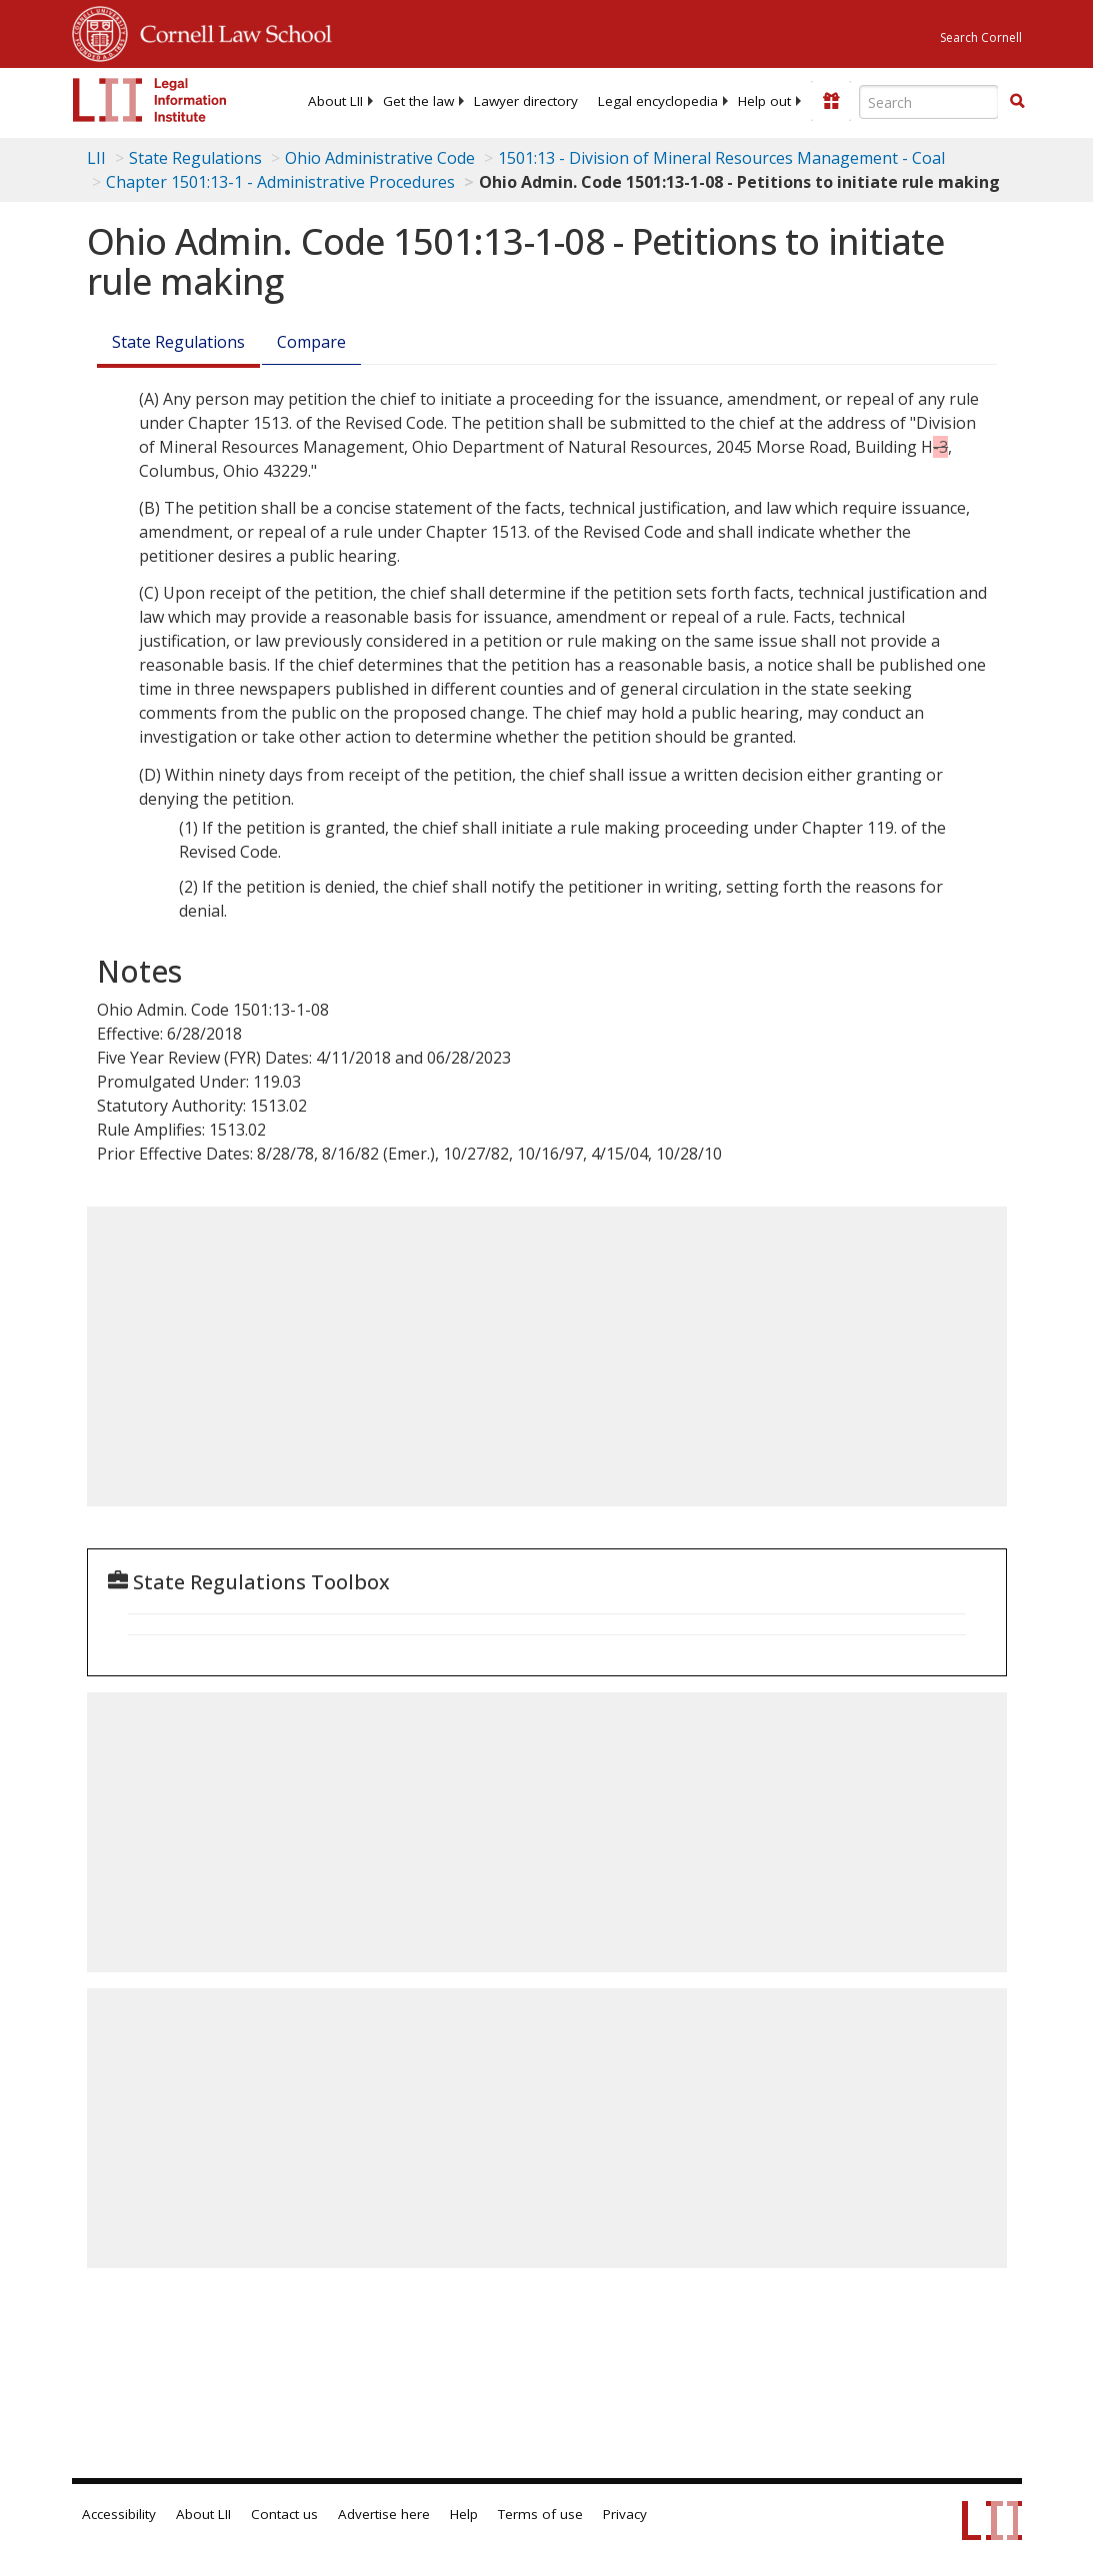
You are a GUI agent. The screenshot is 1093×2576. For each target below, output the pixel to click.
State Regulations (195, 158)
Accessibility (119, 2514)
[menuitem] (335, 101)
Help (464, 2514)
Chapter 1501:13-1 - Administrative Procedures (280, 182)
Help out (764, 101)
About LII (335, 101)
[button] (1017, 101)
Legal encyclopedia (658, 101)
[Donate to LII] (831, 101)
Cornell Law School (230, 31)
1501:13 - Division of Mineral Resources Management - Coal (721, 158)
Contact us (284, 2514)
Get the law (418, 101)
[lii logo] (150, 100)
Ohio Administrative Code (380, 158)
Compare (311, 342)
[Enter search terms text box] (929, 102)
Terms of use (540, 2514)
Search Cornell (981, 37)
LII (96, 158)
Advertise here (384, 2514)
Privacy (625, 2514)
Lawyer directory (526, 101)
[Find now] (1017, 102)
